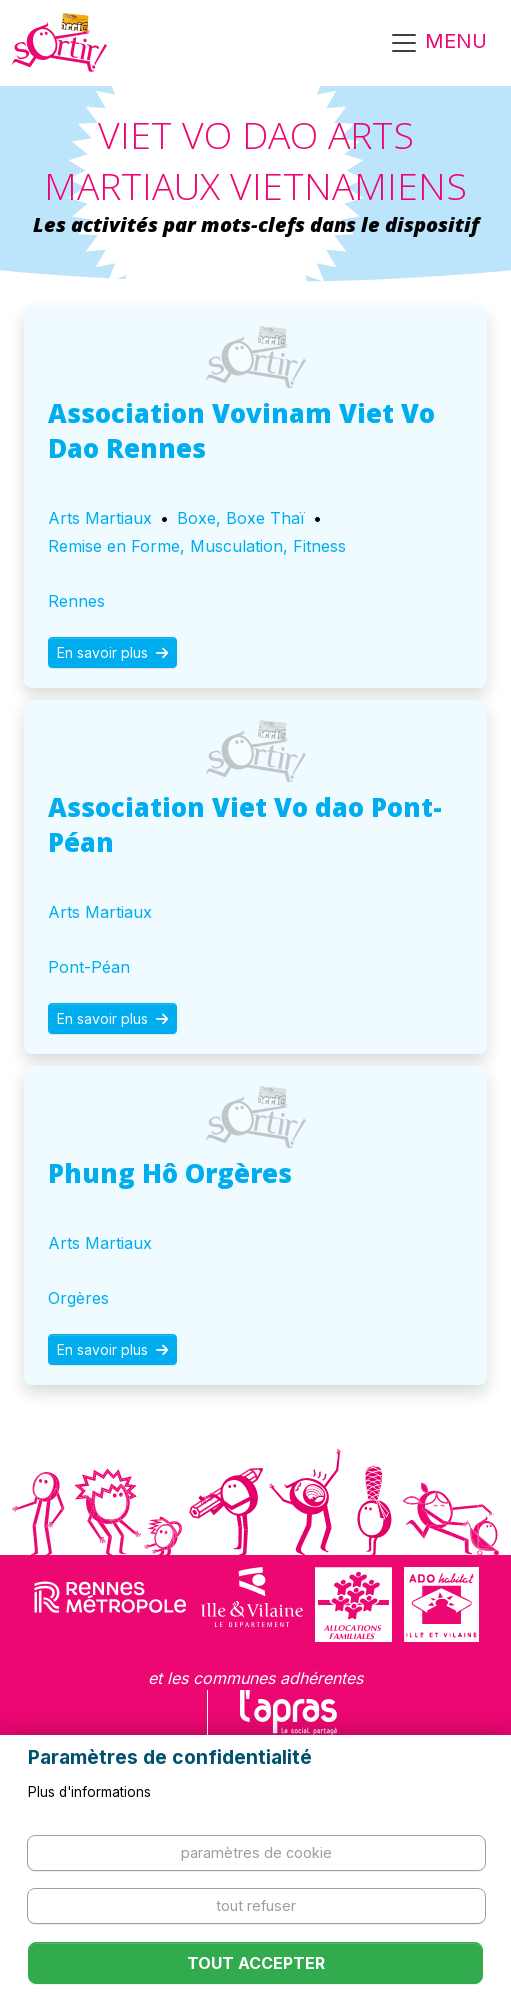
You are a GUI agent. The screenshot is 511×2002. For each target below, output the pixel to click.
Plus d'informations (89, 1792)
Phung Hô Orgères (170, 1173)
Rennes (76, 601)
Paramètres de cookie (256, 1852)
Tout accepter (256, 1963)
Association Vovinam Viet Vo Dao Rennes (241, 430)
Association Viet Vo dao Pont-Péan (245, 824)
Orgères (78, 1298)
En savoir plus (112, 652)
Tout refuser (256, 1905)
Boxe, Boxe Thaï (241, 518)
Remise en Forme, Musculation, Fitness (197, 546)
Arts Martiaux (100, 518)
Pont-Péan (89, 967)
